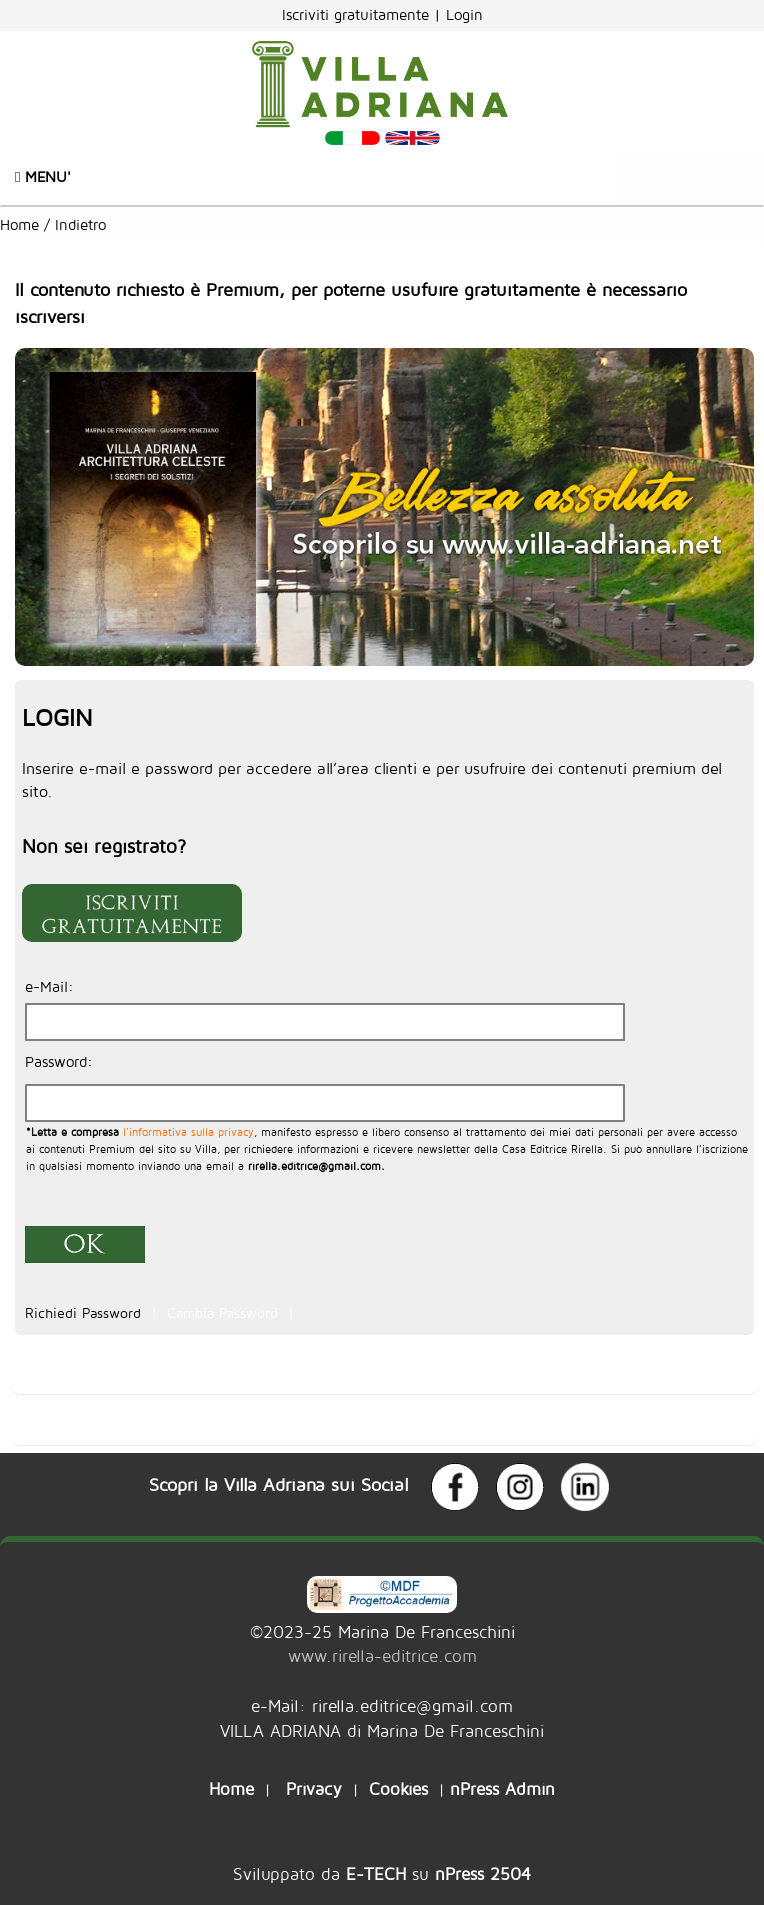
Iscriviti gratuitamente (358, 14)
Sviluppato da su (382, 1873)
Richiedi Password (85, 1313)
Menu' (43, 176)
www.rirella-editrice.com (382, 1655)
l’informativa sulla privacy (186, 1131)
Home (19, 224)
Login (464, 14)
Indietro (83, 224)
